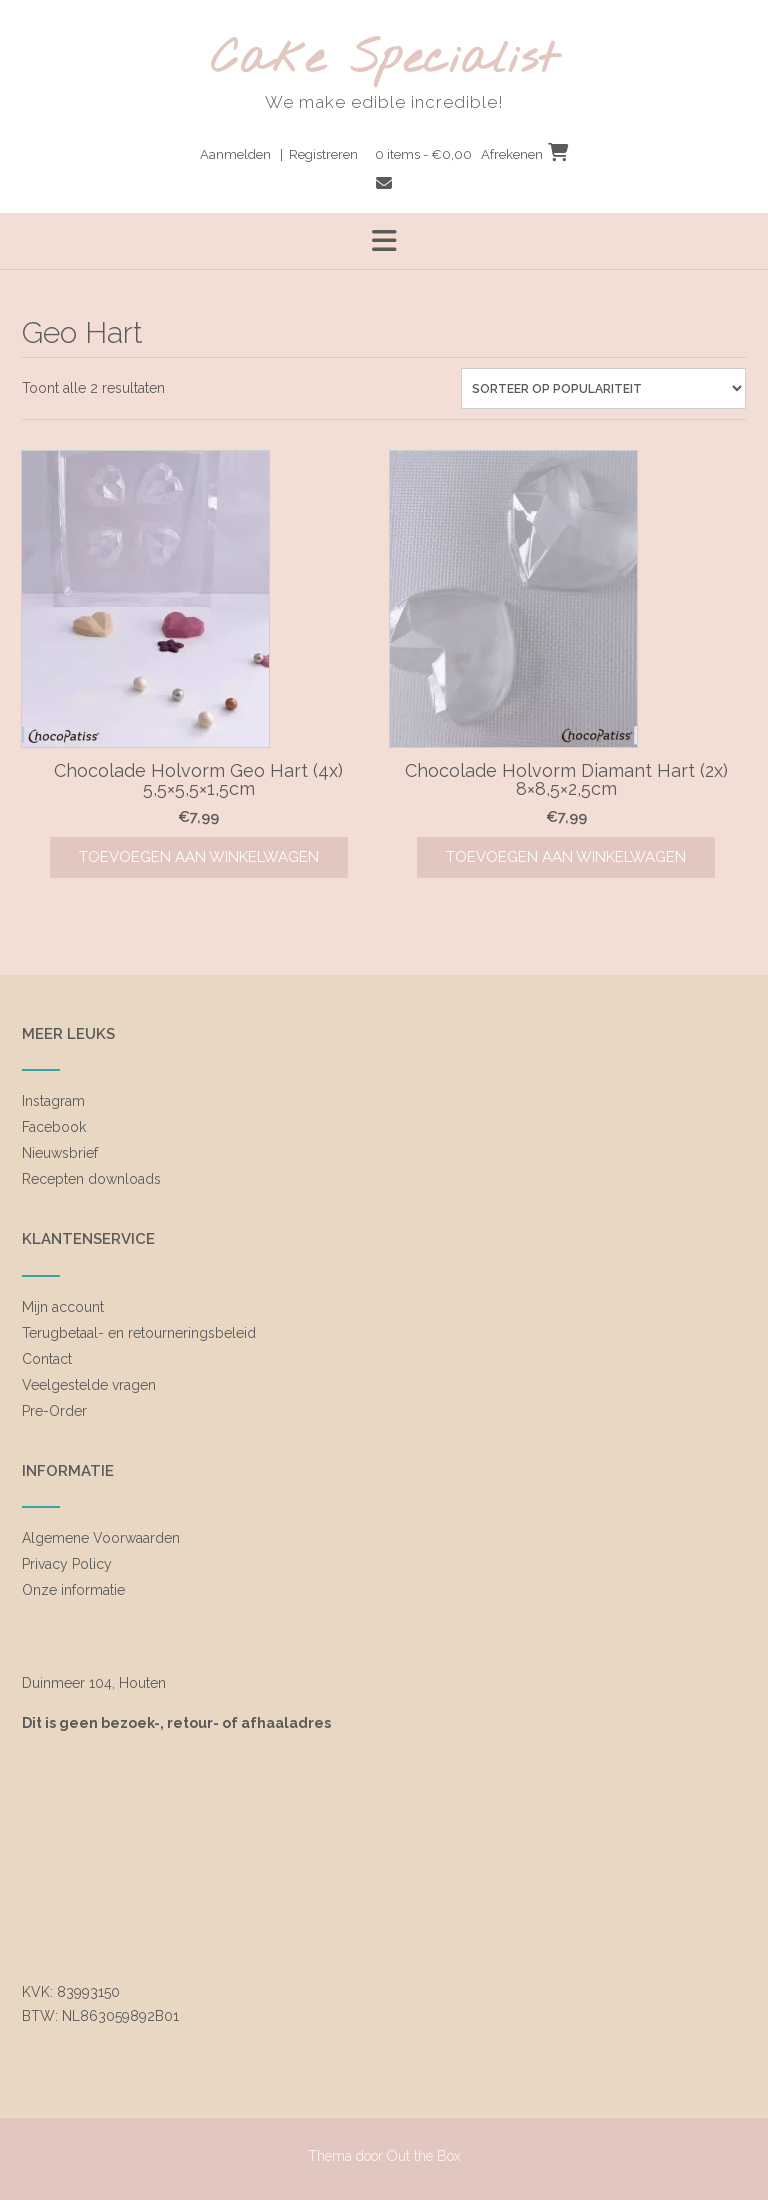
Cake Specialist (384, 60)
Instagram (53, 1101)
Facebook (54, 1127)
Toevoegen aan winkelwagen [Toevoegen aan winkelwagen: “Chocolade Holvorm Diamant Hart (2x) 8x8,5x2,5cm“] (566, 857)
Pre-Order (54, 1411)
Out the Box (424, 2156)
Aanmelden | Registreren (279, 154)
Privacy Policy (67, 1564)
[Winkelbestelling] (603, 388)
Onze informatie (73, 1590)
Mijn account (63, 1307)
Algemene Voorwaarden (101, 1538)
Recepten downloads (91, 1179)
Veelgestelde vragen (89, 1385)
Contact (47, 1359)
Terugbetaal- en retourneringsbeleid (139, 1333)
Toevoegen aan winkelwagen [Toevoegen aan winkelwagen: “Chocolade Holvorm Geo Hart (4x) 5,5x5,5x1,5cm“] (199, 857)
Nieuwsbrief (60, 1153)
